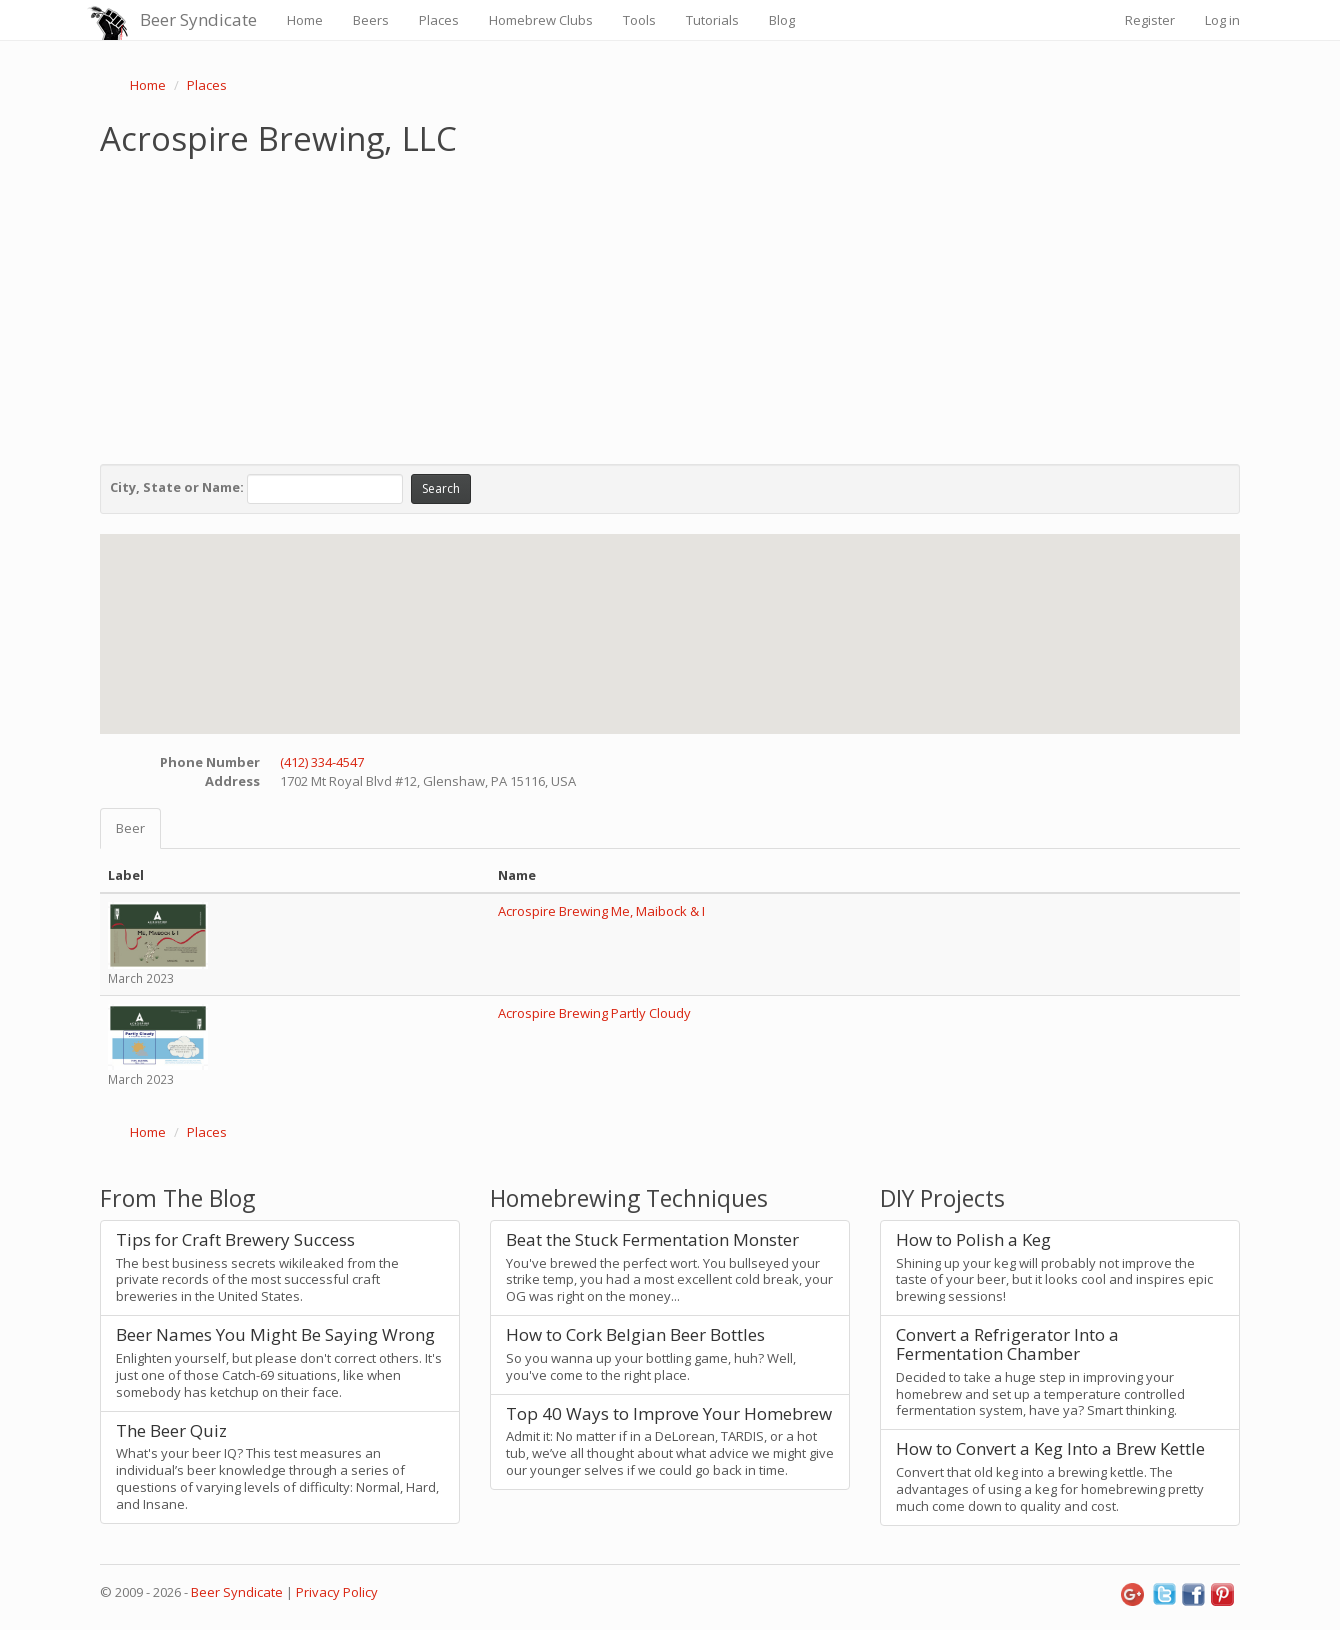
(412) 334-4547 (322, 762)
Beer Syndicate (198, 19)
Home (305, 20)
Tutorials (712, 20)
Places (439, 20)
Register (1150, 20)
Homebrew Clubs (541, 20)
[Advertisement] (670, 306)
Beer (130, 828)
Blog (782, 20)
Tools (639, 20)
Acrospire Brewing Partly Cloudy (594, 1013)
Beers (371, 20)
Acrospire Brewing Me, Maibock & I (601, 911)
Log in (1222, 20)
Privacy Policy (337, 1592)
